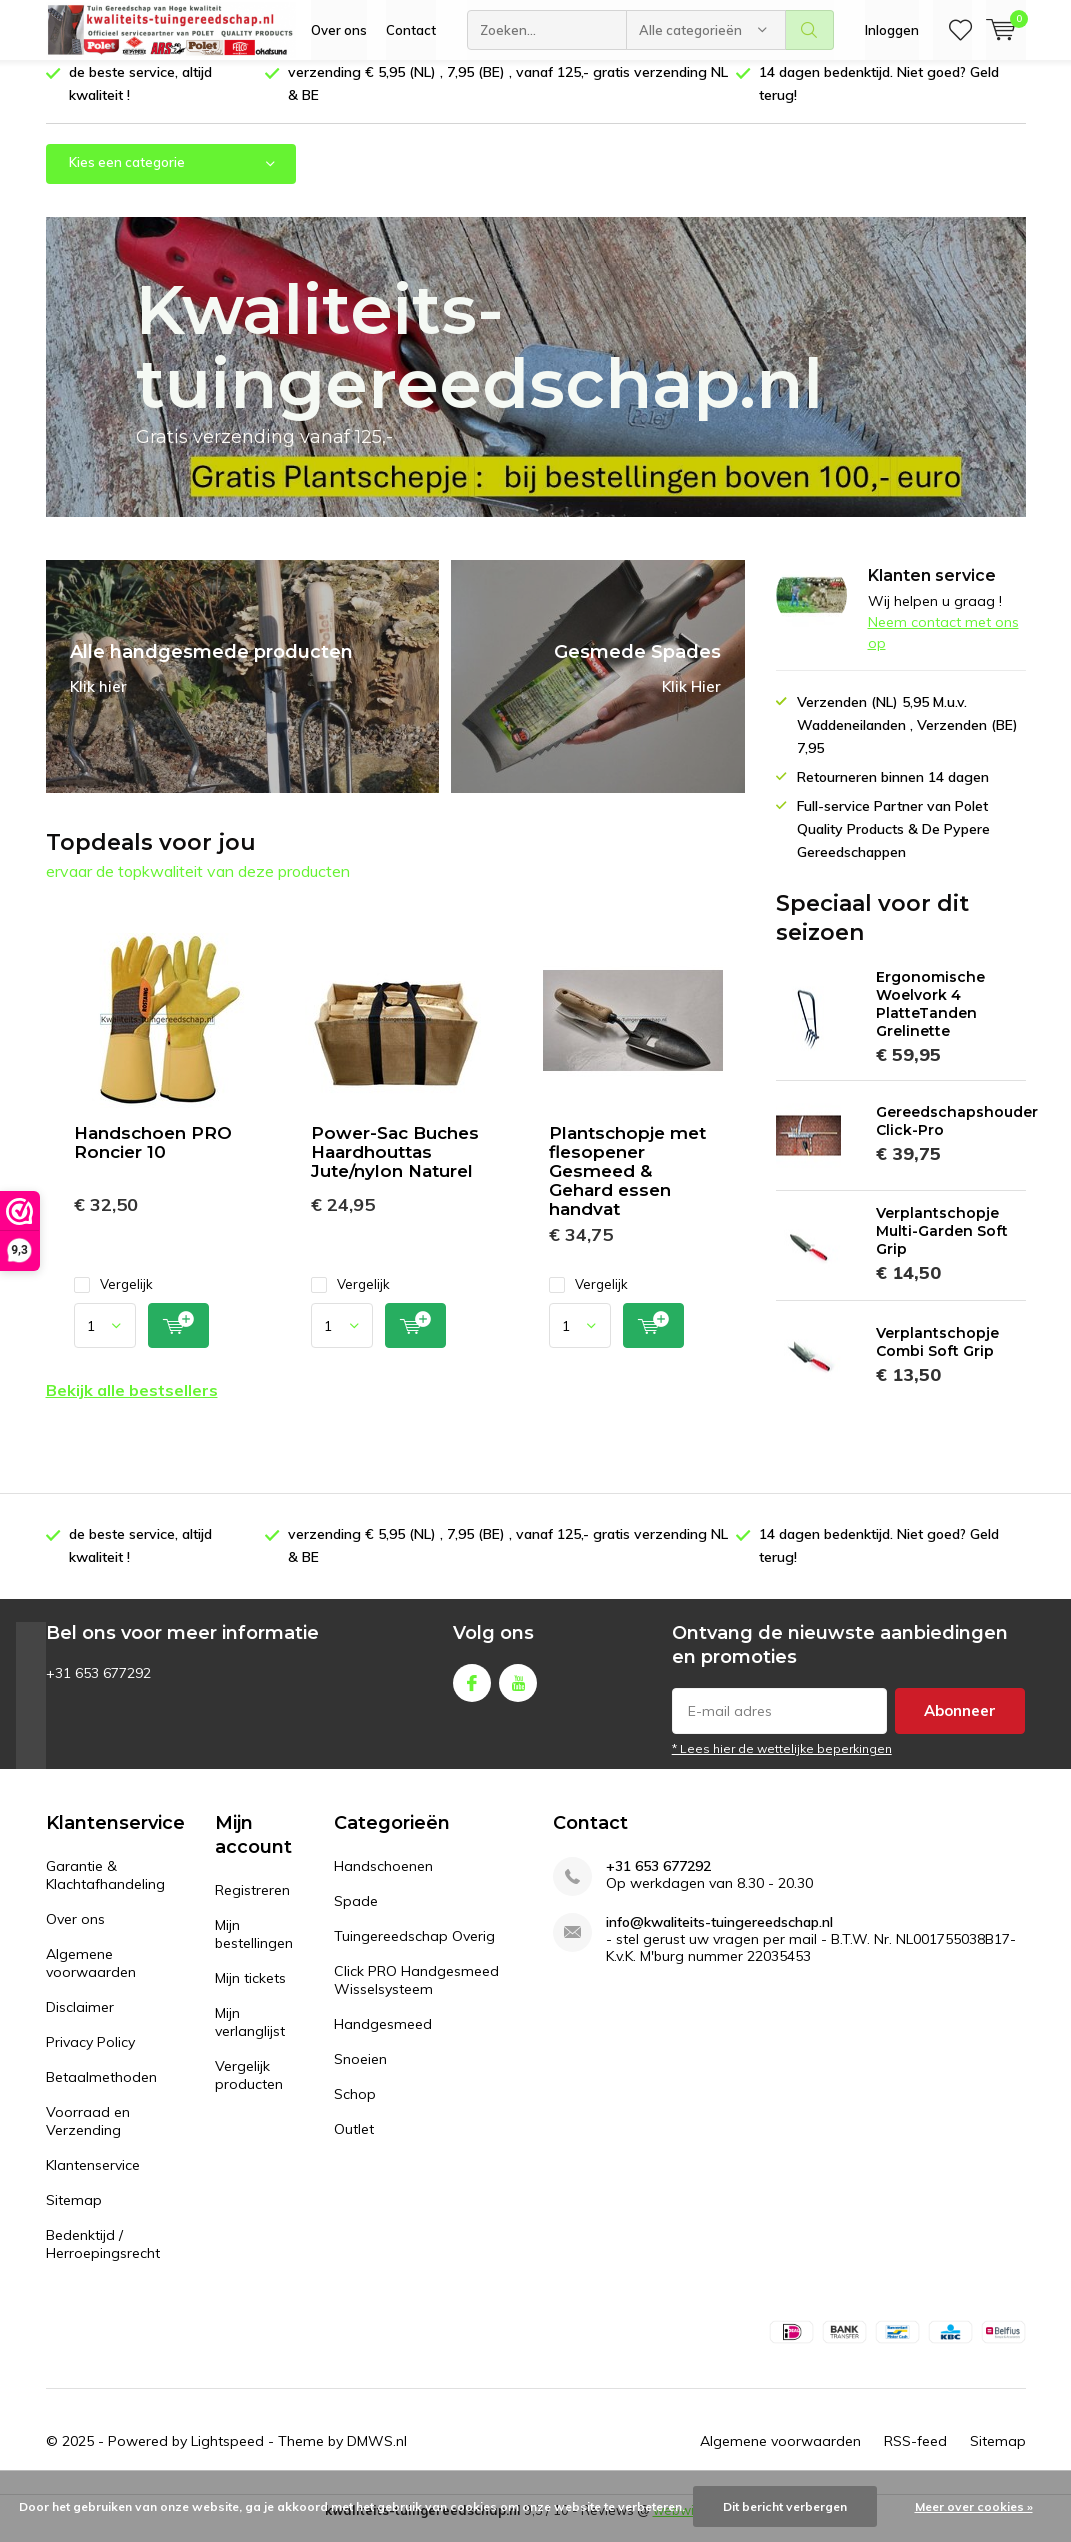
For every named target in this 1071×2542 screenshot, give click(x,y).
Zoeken (810, 30)
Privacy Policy (90, 2057)
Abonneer (960, 1725)
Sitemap (74, 2215)
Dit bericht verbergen (785, 2506)
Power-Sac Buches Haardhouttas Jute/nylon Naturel (395, 1167)
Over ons (339, 30)
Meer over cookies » (974, 2506)
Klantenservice (93, 2180)
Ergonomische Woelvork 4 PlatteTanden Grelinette (930, 1019)
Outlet (354, 2144)
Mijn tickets (250, 1993)
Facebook (472, 1693)
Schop (355, 2109)
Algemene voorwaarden (91, 1978)
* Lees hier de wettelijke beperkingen (782, 1763)
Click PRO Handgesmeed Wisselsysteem (416, 1995)
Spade (356, 1916)
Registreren (252, 1905)
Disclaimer (80, 2022)
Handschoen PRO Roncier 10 (153, 1157)
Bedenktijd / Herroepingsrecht (103, 2259)
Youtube (518, 1693)
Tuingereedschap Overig (414, 1951)
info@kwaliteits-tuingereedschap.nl (719, 1937)
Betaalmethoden (101, 2092)
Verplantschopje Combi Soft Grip (937, 1357)
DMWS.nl (377, 2456)
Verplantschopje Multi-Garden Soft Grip (942, 1246)
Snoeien (360, 2074)
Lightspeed (227, 2456)
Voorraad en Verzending (88, 2136)
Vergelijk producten (249, 2090)
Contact (411, 30)
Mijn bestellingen (254, 1949)
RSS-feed (915, 2456)
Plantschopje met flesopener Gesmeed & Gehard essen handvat (627, 1186)
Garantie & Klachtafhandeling (105, 1890)
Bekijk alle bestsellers (132, 1405)
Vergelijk (113, 1299)
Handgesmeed (383, 2039)
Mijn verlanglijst (250, 2037)
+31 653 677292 (658, 1881)
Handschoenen (383, 1881)
